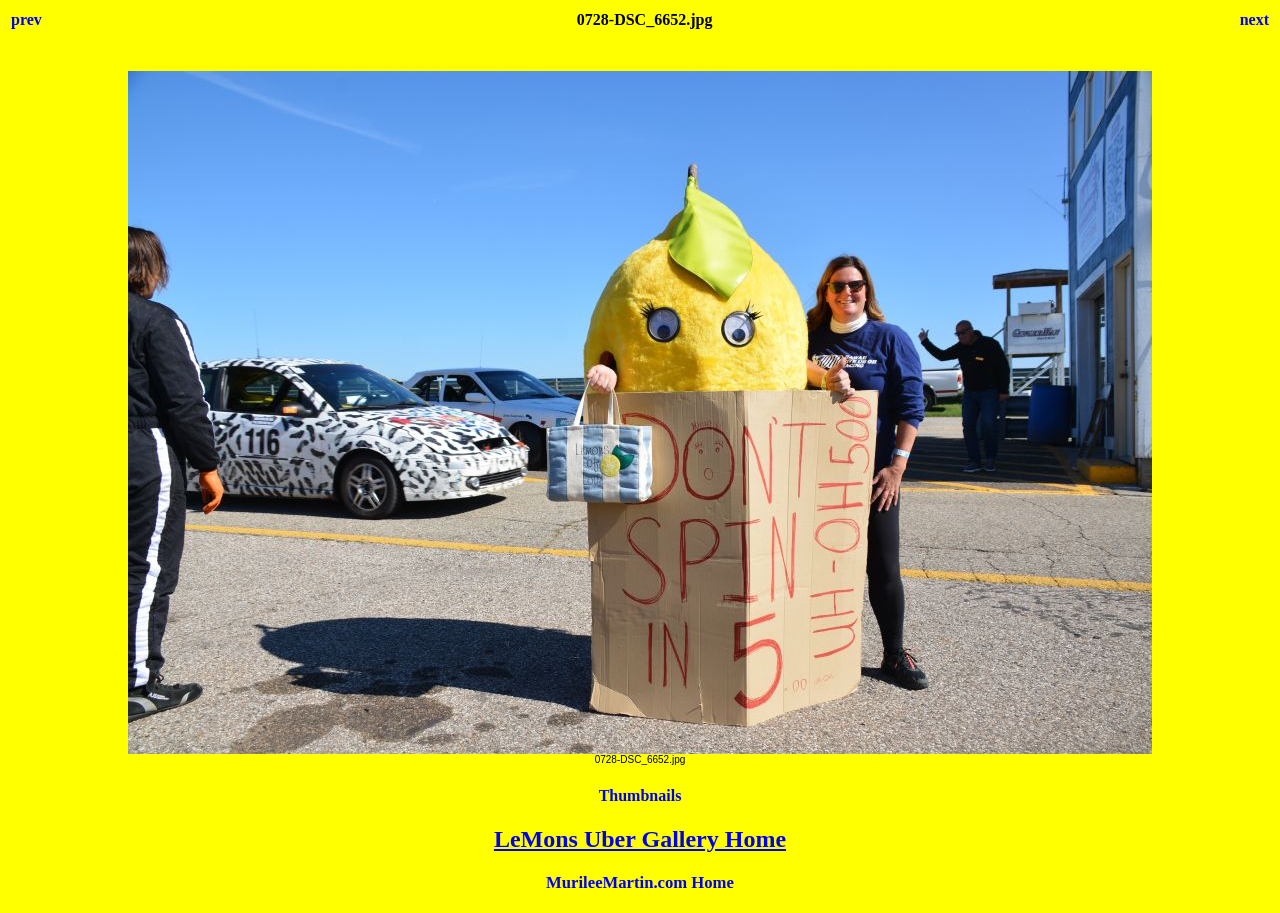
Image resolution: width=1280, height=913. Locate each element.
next (1254, 19)
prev (26, 19)
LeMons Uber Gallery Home (640, 839)
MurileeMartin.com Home (640, 882)
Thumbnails (640, 795)
